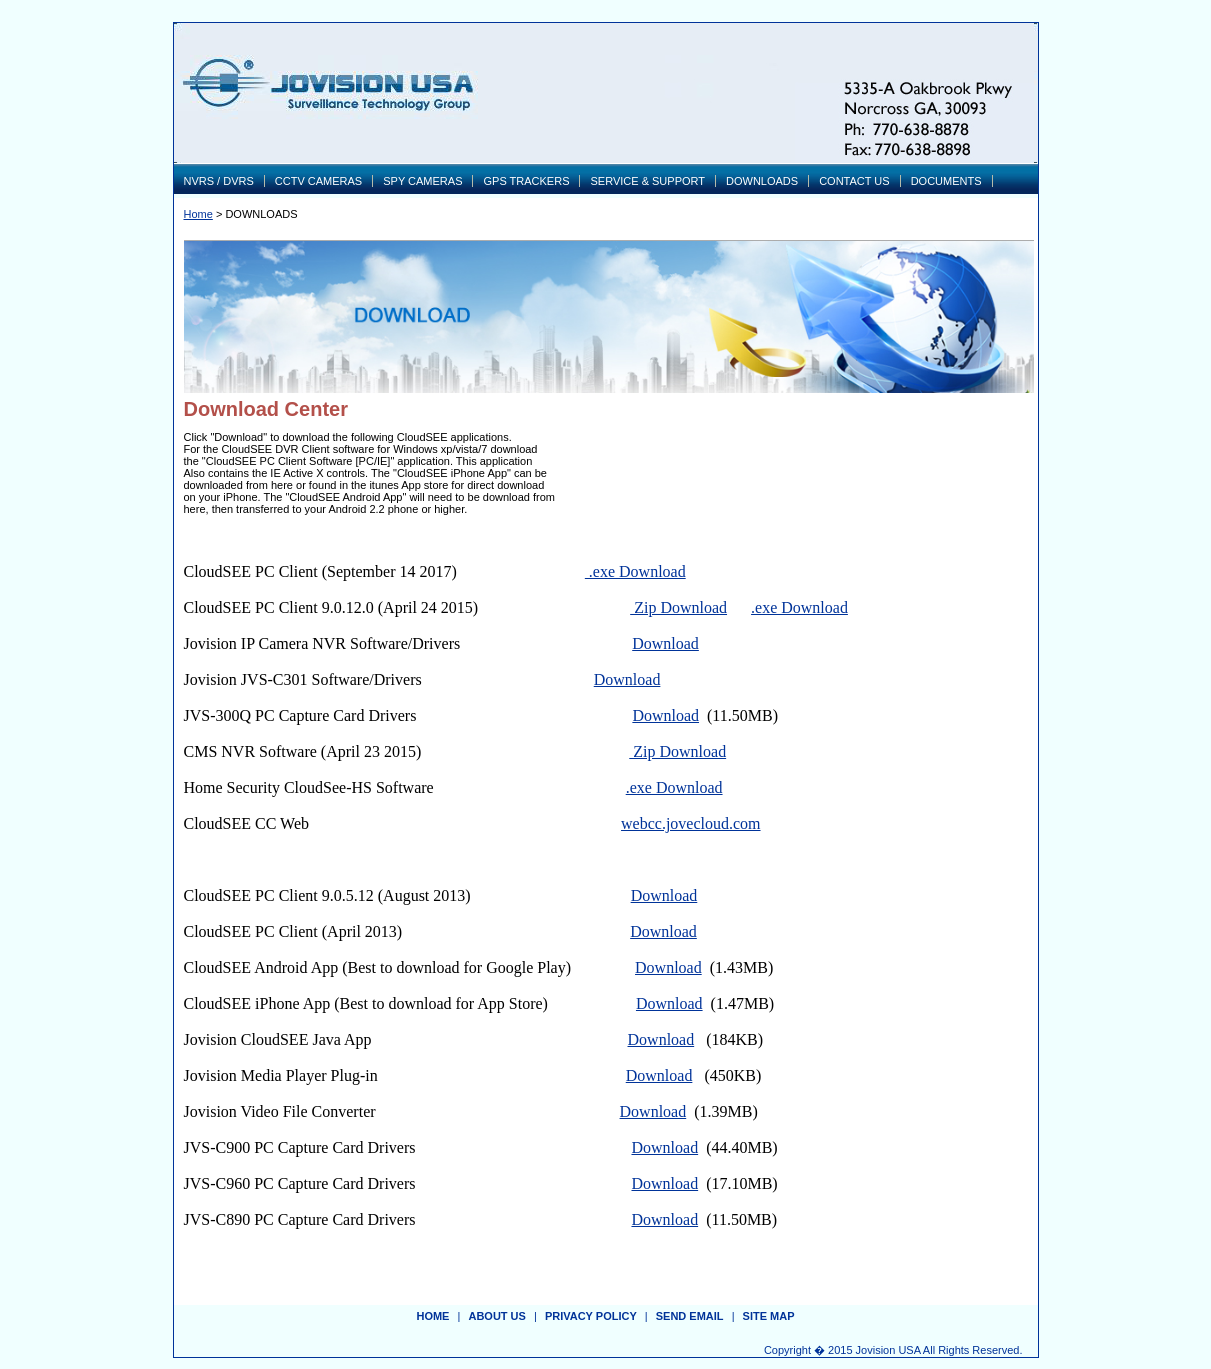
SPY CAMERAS (422, 181)
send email (690, 1316)
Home (198, 214)
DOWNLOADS (762, 181)
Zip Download (678, 607)
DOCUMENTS (946, 181)
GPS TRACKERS (526, 181)
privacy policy (591, 1316)
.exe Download (635, 571)
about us (496, 1316)
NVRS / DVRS (219, 181)
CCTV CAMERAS (318, 181)
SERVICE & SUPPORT (647, 181)
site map (769, 1316)
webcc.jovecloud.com (691, 823)
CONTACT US (854, 181)
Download (665, 643)
